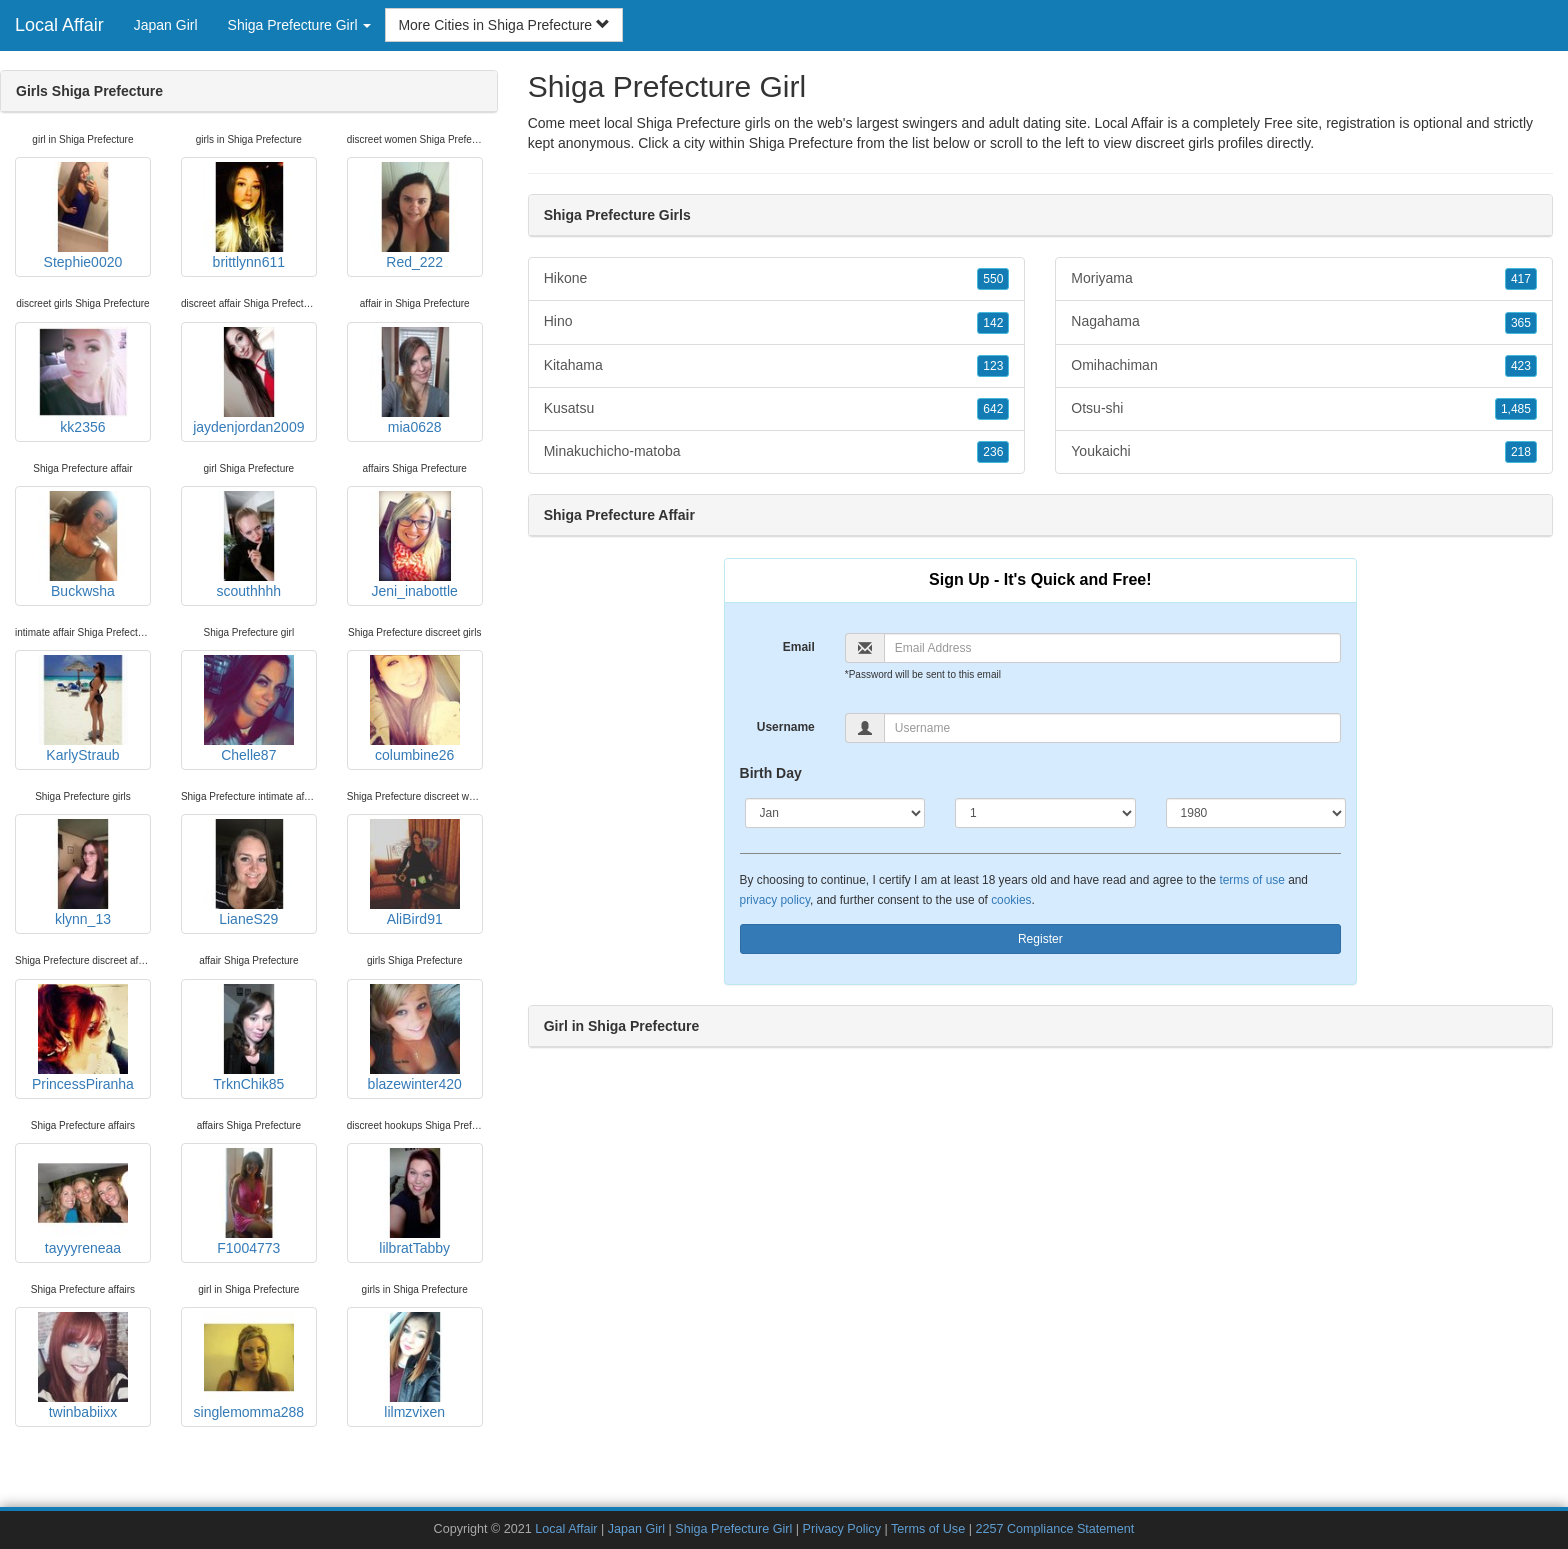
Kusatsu (777, 409)
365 (1521, 323)
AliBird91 (415, 873)
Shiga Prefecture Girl (733, 1529)
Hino (777, 322)
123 (993, 366)
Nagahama (1304, 322)
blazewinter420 (415, 1038)
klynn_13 (83, 873)
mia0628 (415, 381)
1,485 (1516, 409)
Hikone (777, 279)
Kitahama (777, 366)
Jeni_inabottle (415, 545)
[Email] (1112, 648)
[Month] (835, 813)
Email (799, 647)
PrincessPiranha (83, 1038)
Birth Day (771, 773)
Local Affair (59, 25)
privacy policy (775, 900)
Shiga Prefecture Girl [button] (300, 25)
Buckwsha (83, 545)
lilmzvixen (415, 1366)
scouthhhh (249, 545)
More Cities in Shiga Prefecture (504, 25)
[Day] (1045, 813)
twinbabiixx (83, 1366)
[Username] (1112, 728)
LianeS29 (249, 873)
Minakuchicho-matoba (777, 452)
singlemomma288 (249, 1366)
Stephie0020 (83, 216)
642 (993, 409)
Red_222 (415, 216)
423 (1521, 366)
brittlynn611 (249, 216)
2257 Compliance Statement (1054, 1529)
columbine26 (415, 709)
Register (1040, 939)
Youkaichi (1304, 452)
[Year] (1256, 813)
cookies (1011, 900)
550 (993, 279)
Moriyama (1304, 279)
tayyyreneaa (83, 1202)
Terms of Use (928, 1529)
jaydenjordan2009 (248, 381)
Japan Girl (166, 25)
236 (993, 452)
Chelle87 (249, 709)
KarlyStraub (83, 709)
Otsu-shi (1304, 409)
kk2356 (83, 381)
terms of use (1251, 880)
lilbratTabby (415, 1202)
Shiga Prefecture (801, 143)
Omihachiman (1304, 366)
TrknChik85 (249, 1038)
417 (1521, 279)
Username (786, 727)
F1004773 (249, 1202)
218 (1521, 452)
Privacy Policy (842, 1529)
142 (993, 323)
